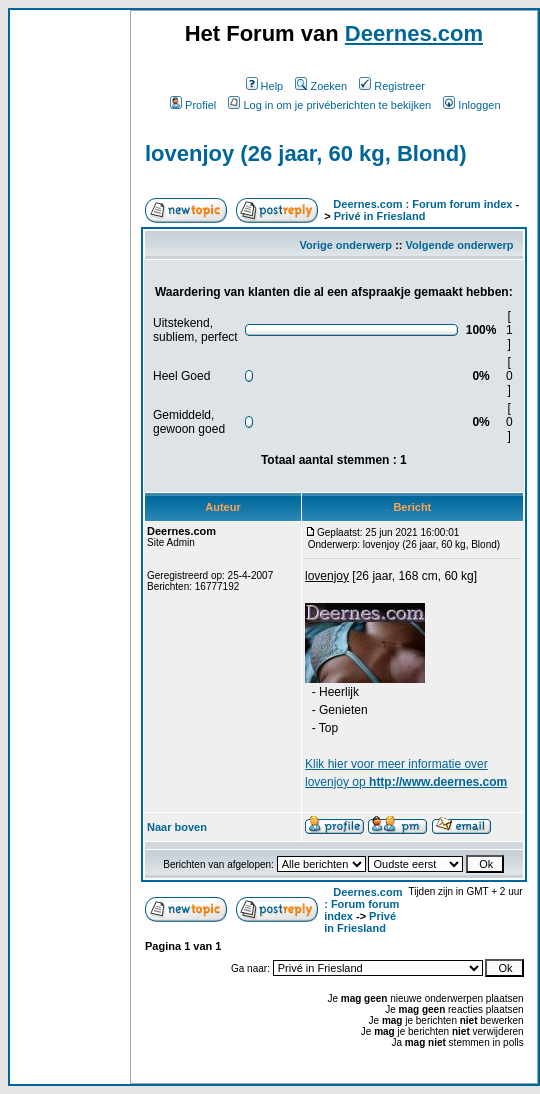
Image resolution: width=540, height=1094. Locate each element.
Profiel (193, 105)
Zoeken (321, 86)
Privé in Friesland (380, 216)
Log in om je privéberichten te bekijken (329, 105)
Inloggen (471, 105)
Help (265, 86)
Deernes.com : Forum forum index (422, 204)
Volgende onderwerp (460, 245)
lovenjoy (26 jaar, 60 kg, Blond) (306, 153)
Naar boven (177, 827)
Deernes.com (414, 33)
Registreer (392, 86)
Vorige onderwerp (345, 245)
